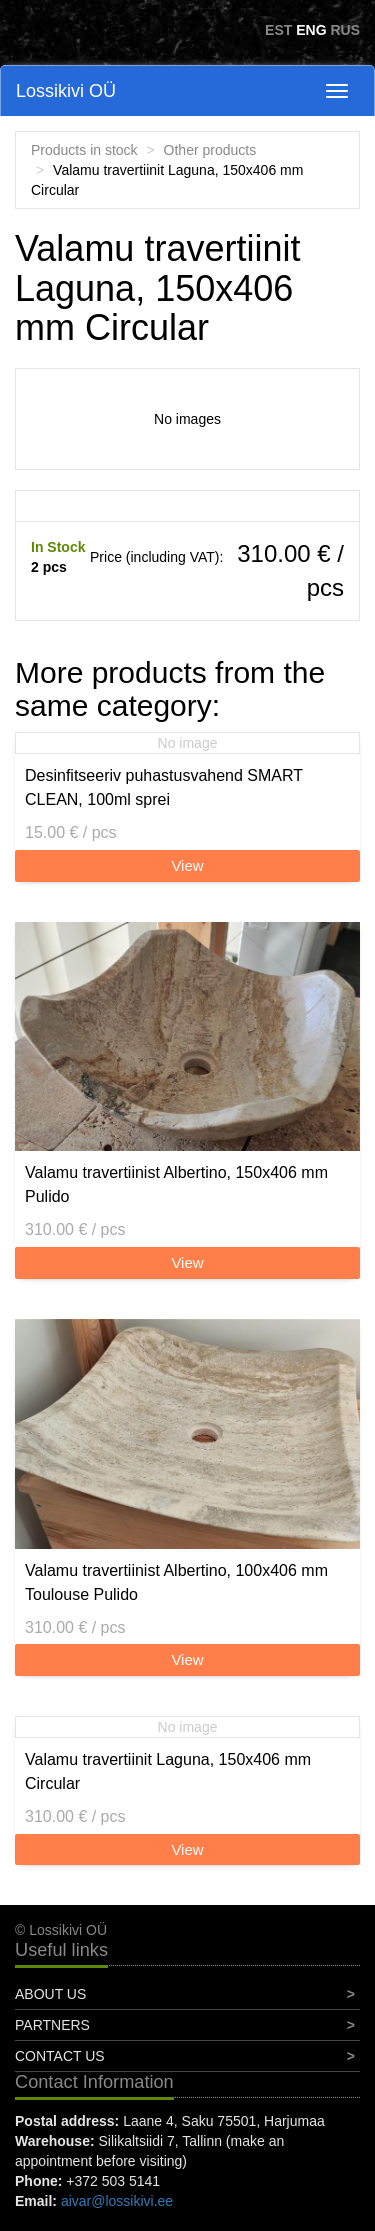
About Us (50, 1994)
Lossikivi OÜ (66, 91)
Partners (52, 2025)
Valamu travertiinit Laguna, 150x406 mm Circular (168, 1771)
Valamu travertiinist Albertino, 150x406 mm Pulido (176, 1184)
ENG (311, 30)
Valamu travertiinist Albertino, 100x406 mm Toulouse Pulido (176, 1582)
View (187, 865)
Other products (210, 150)
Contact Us (60, 2056)
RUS (345, 30)
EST (278, 30)
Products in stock (84, 150)
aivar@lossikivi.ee (117, 2201)
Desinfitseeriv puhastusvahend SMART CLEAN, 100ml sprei (164, 787)
